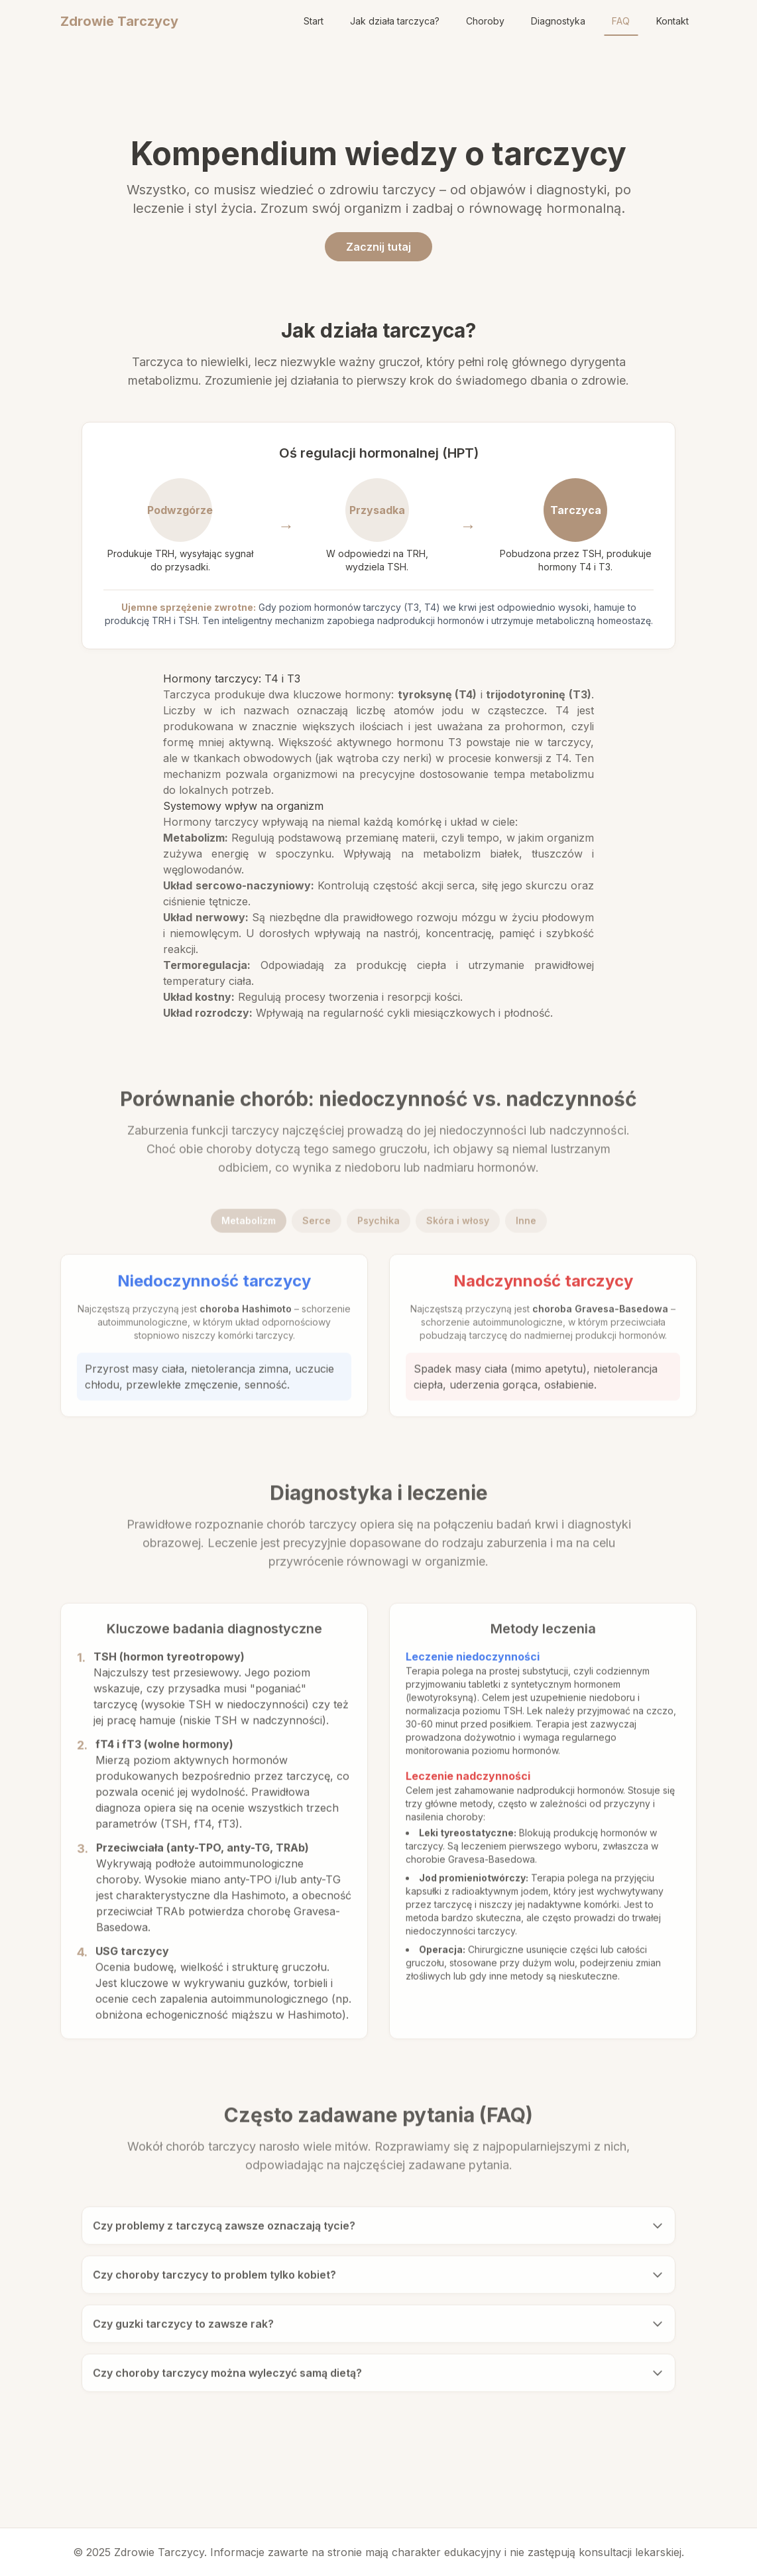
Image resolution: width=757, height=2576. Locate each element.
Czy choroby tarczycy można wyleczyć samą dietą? (378, 2378)
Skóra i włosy (457, 1226)
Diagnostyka (558, 21)
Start (313, 21)
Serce (316, 1226)
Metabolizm (248, 1226)
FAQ (621, 21)
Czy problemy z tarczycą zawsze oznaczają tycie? (378, 2231)
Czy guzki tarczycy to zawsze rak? (378, 2329)
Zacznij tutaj (378, 246)
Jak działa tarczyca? (394, 21)
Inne (526, 1226)
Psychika (378, 1226)
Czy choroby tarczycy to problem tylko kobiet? (378, 2280)
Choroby (485, 21)
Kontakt (672, 21)
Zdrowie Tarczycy (119, 21)
